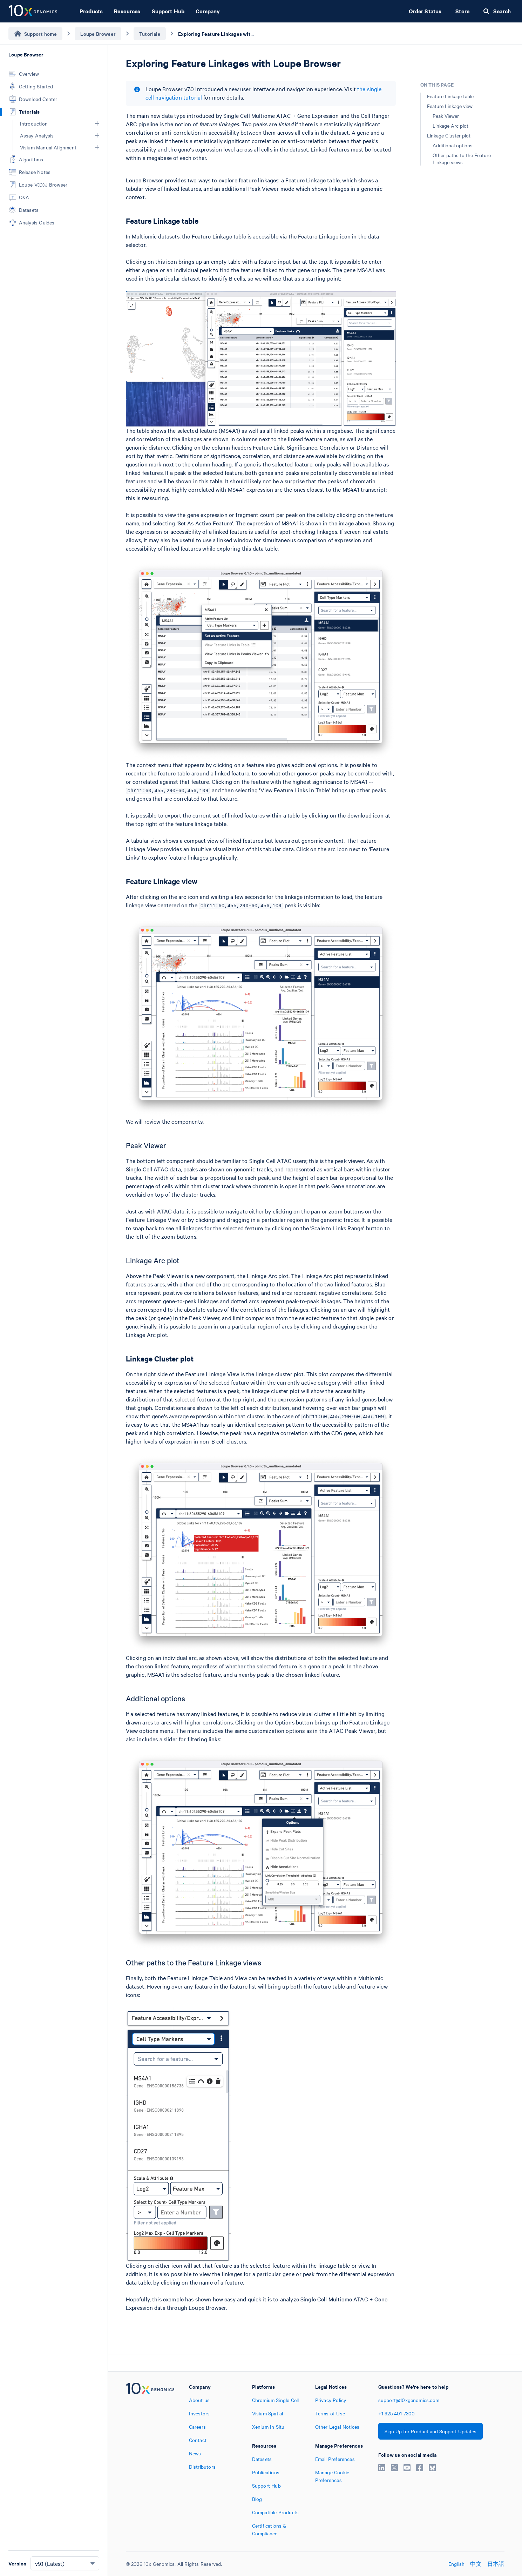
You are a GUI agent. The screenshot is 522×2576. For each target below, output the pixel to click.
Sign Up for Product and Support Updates (430, 2431)
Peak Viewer (446, 115)
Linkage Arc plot (450, 125)
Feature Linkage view (450, 105)
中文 (475, 2563)
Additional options (453, 145)
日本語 (495, 2563)
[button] (97, 123)
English (456, 2563)
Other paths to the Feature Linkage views (462, 159)
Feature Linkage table (450, 96)
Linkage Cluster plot (448, 135)
